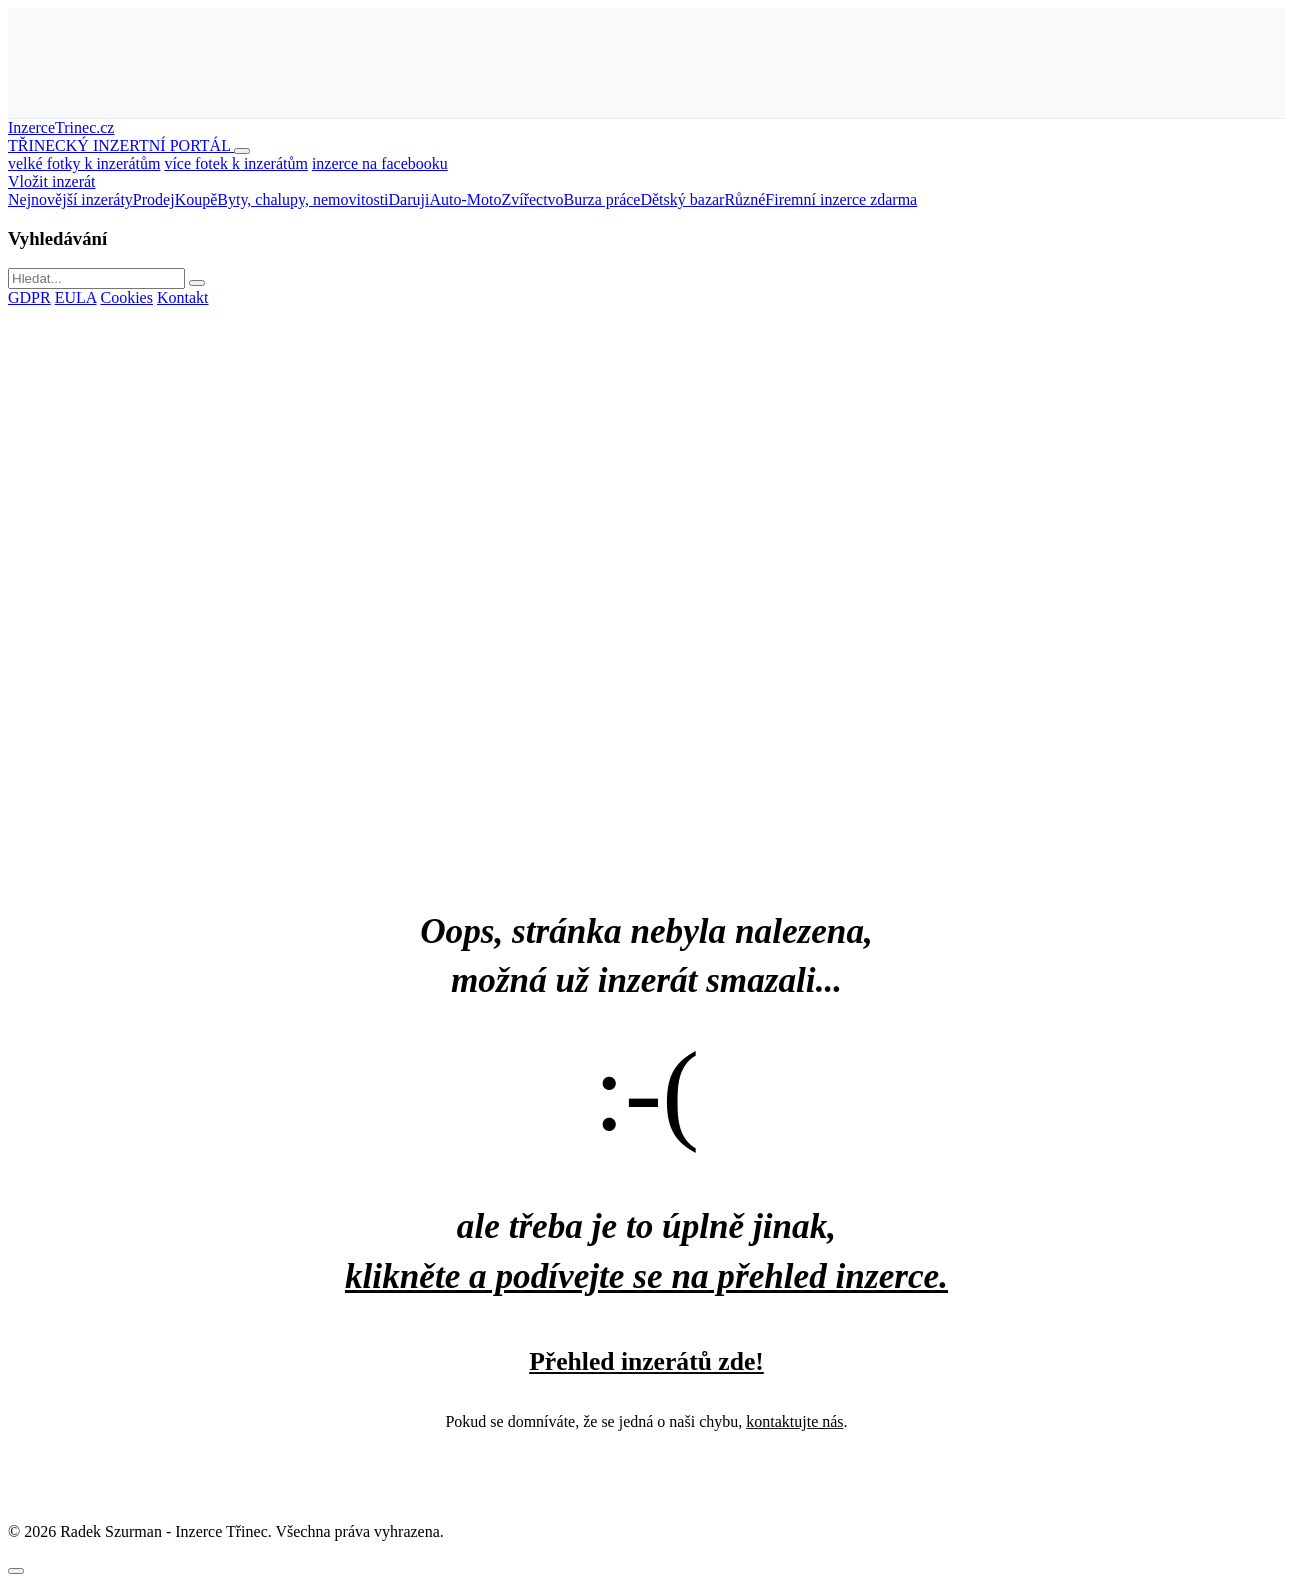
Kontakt (183, 297)
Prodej (154, 199)
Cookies (126, 297)
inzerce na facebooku (380, 163)
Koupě (196, 199)
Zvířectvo (532, 199)
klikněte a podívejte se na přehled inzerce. (646, 1276)
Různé (744, 199)
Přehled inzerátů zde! (646, 1361)
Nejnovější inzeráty (70, 199)
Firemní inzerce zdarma (841, 199)
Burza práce (602, 199)
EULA (76, 297)
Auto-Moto (465, 199)
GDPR (29, 297)
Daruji (409, 199)
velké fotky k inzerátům (84, 163)
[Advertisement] (647, 61)
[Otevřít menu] (242, 151)
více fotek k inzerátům (236, 163)
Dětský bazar (682, 199)
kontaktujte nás (794, 1421)
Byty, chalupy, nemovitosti (302, 199)
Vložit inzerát (52, 181)
